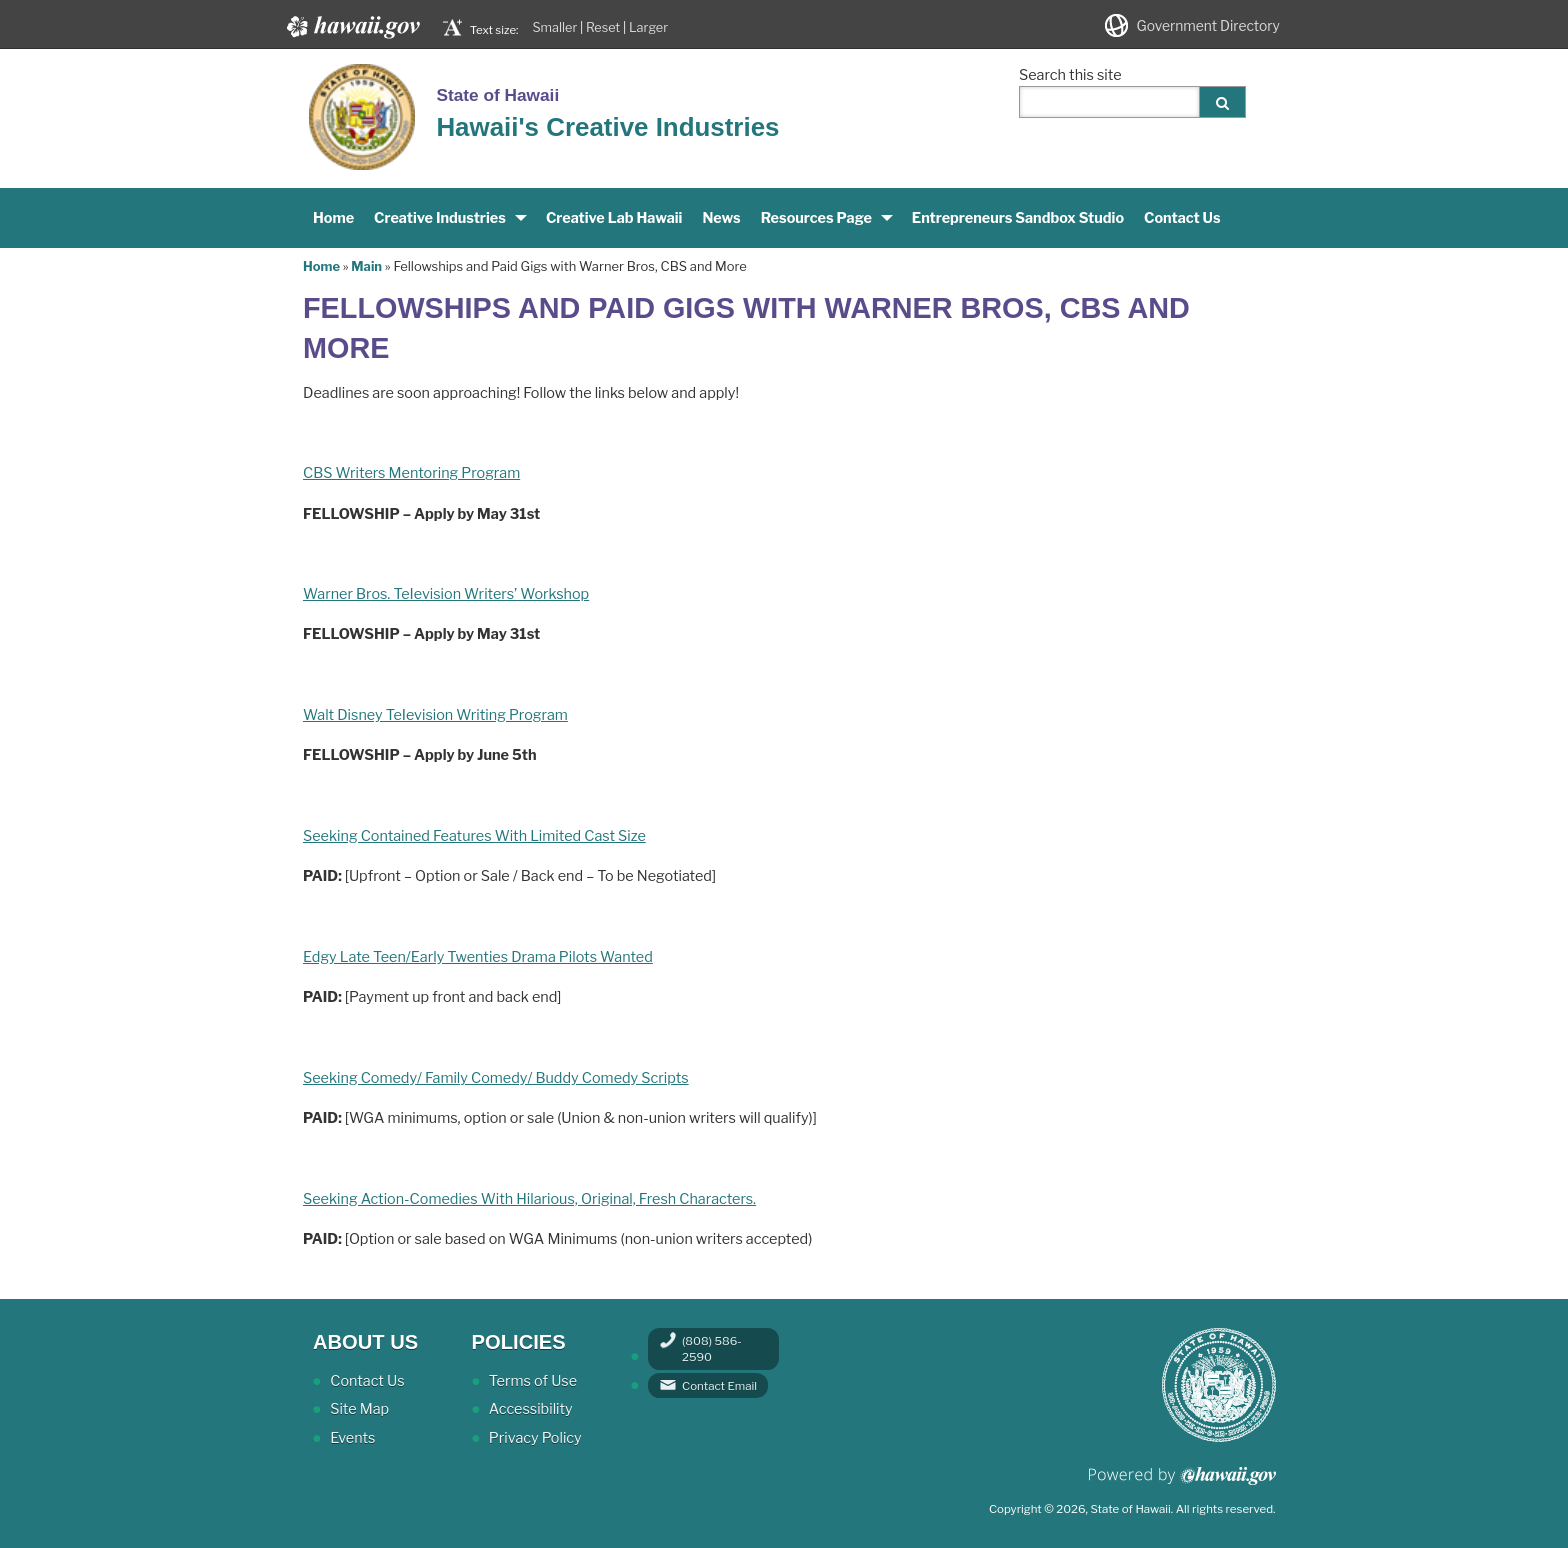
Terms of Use (533, 1381)
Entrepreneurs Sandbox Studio (1018, 218)
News (721, 218)
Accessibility (531, 1409)
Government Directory (1208, 26)
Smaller (554, 27)
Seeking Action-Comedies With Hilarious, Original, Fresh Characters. (529, 1199)
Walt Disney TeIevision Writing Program (435, 715)
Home (333, 218)
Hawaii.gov (351, 27)
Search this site (1070, 75)
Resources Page (816, 218)
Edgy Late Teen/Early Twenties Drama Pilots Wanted (478, 957)
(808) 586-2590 (712, 1349)
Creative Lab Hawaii (614, 218)
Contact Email (719, 1386)
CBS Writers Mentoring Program (411, 473)
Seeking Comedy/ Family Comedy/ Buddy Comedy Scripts (496, 1078)
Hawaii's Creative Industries (607, 127)
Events (352, 1438)
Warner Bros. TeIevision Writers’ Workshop (446, 594)
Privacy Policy (535, 1438)
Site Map (359, 1409)
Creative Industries (440, 218)
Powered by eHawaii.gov (1182, 1483)
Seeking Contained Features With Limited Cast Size (474, 836)
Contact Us (1182, 218)
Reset (603, 27)
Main (366, 266)
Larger (648, 27)
